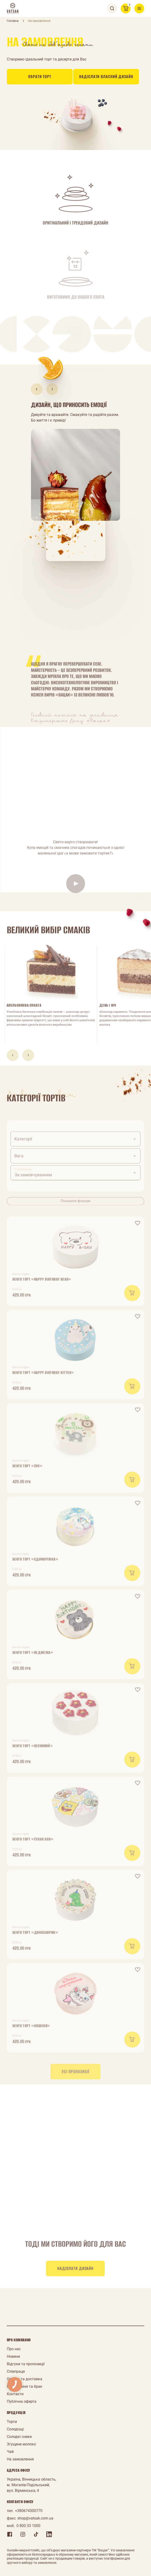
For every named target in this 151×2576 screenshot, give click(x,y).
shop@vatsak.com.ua (35, 2518)
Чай (10, 2451)
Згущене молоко (21, 2444)
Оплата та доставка (24, 2379)
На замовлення (20, 2459)
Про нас (14, 2349)
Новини (13, 2356)
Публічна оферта (21, 2401)
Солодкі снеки (19, 2436)
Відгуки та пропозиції (26, 2364)
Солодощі (15, 2429)
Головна (13, 21)
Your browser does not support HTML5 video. (75, 531)
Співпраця (16, 2371)
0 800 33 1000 (28, 2525)
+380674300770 (29, 2510)
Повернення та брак (24, 2386)
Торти (12, 2421)
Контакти (15, 2394)
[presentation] (37, 389)
